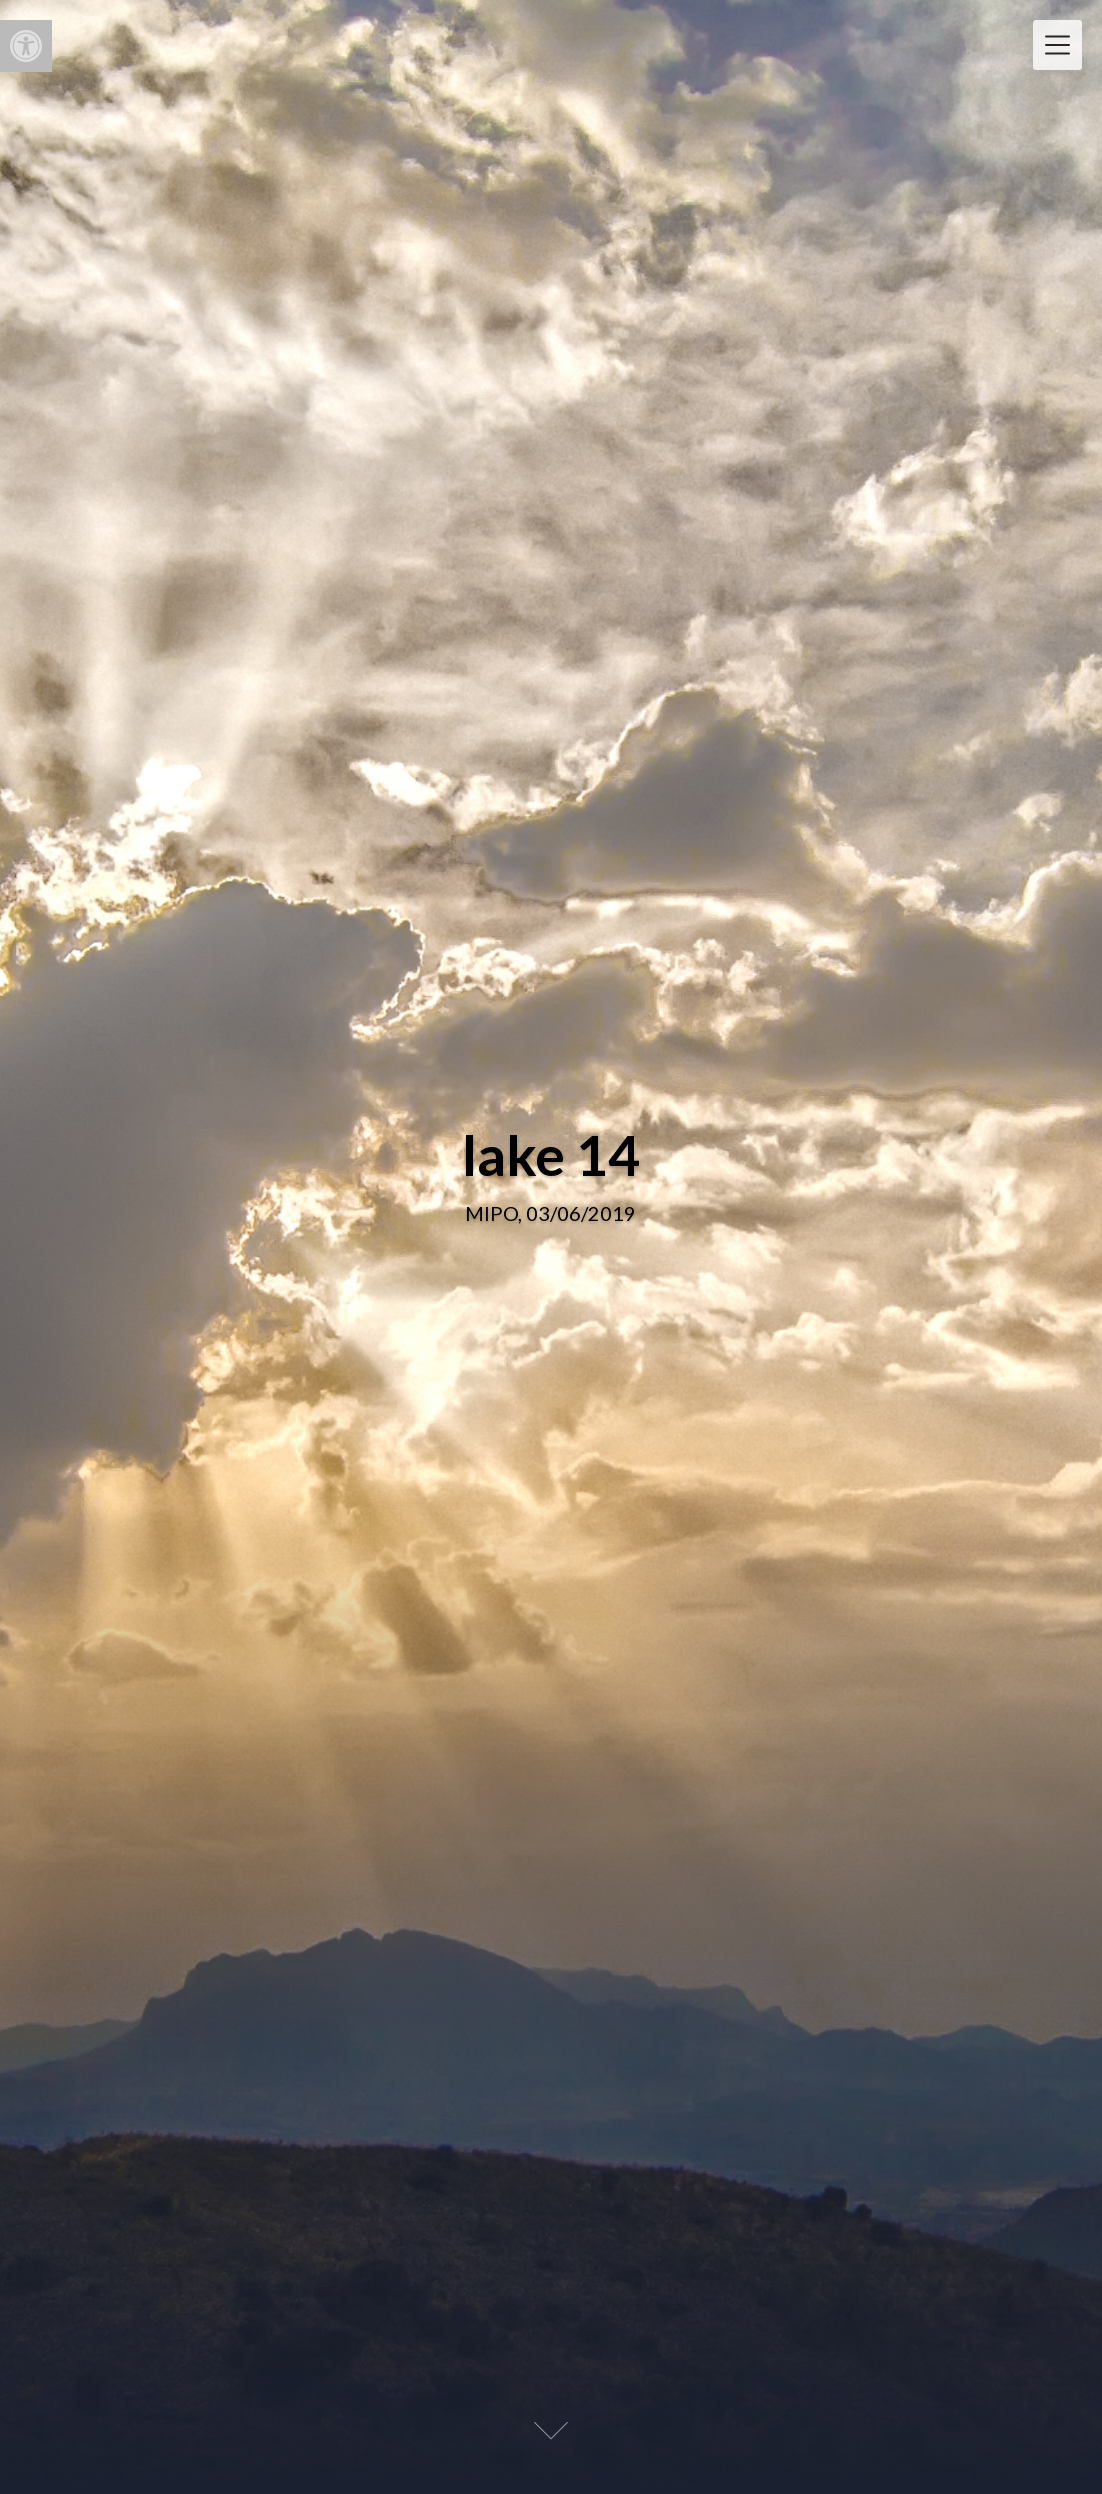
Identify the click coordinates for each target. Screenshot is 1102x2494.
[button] (26, 46)
